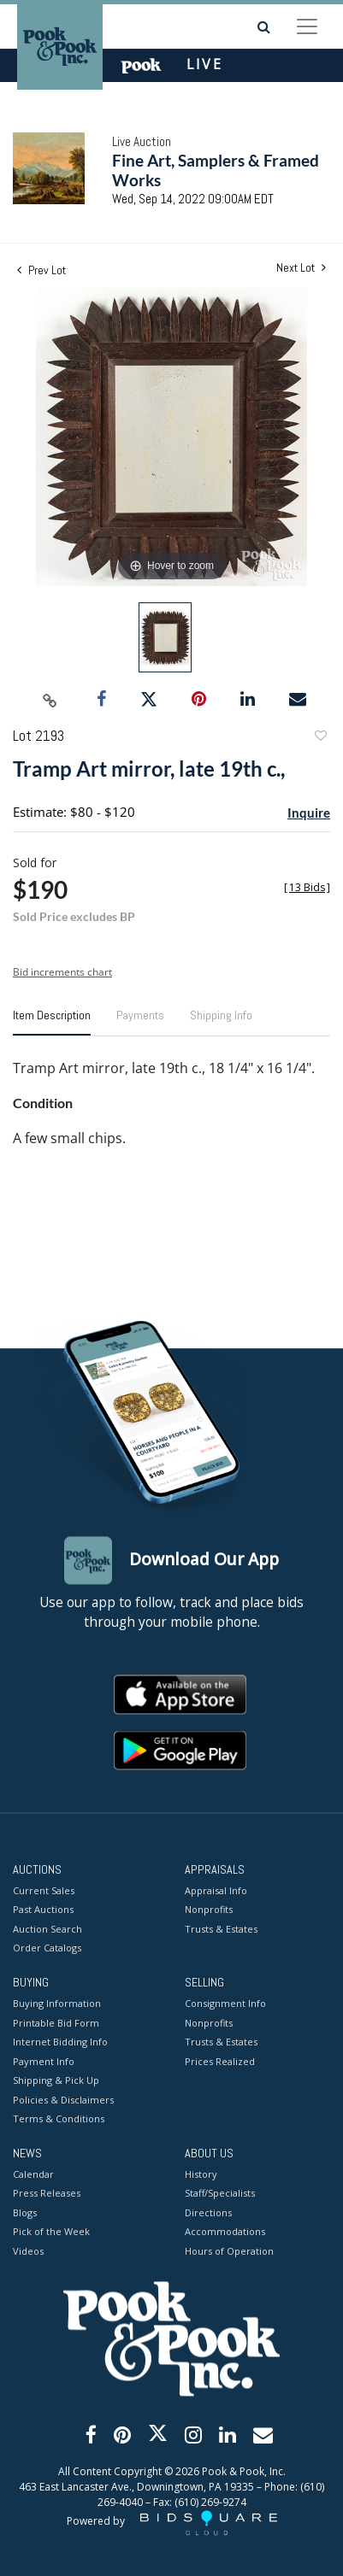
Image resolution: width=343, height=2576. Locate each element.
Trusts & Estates (221, 1928)
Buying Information (57, 2004)
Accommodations (225, 2232)
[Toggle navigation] (307, 26)
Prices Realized (220, 2061)
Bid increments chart (62, 972)
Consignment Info (225, 2004)
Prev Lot (41, 270)
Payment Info (43, 2061)
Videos (28, 2250)
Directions (208, 2212)
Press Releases (46, 2193)
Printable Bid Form (56, 2022)
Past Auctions (43, 1910)
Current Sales (43, 1890)
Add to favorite (320, 738)
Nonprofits (209, 1910)
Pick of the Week (51, 2232)
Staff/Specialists (220, 2193)
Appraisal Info (216, 1890)
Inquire (308, 812)
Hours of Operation (229, 2250)
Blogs (25, 2212)
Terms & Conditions (58, 2119)
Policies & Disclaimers (63, 2099)
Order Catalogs (47, 1948)
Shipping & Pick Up (56, 2080)
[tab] (52, 1022)
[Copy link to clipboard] (49, 699)
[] (307, 887)
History (201, 2174)
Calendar (33, 2174)
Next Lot (301, 268)
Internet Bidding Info (60, 2042)
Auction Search (47, 1928)
